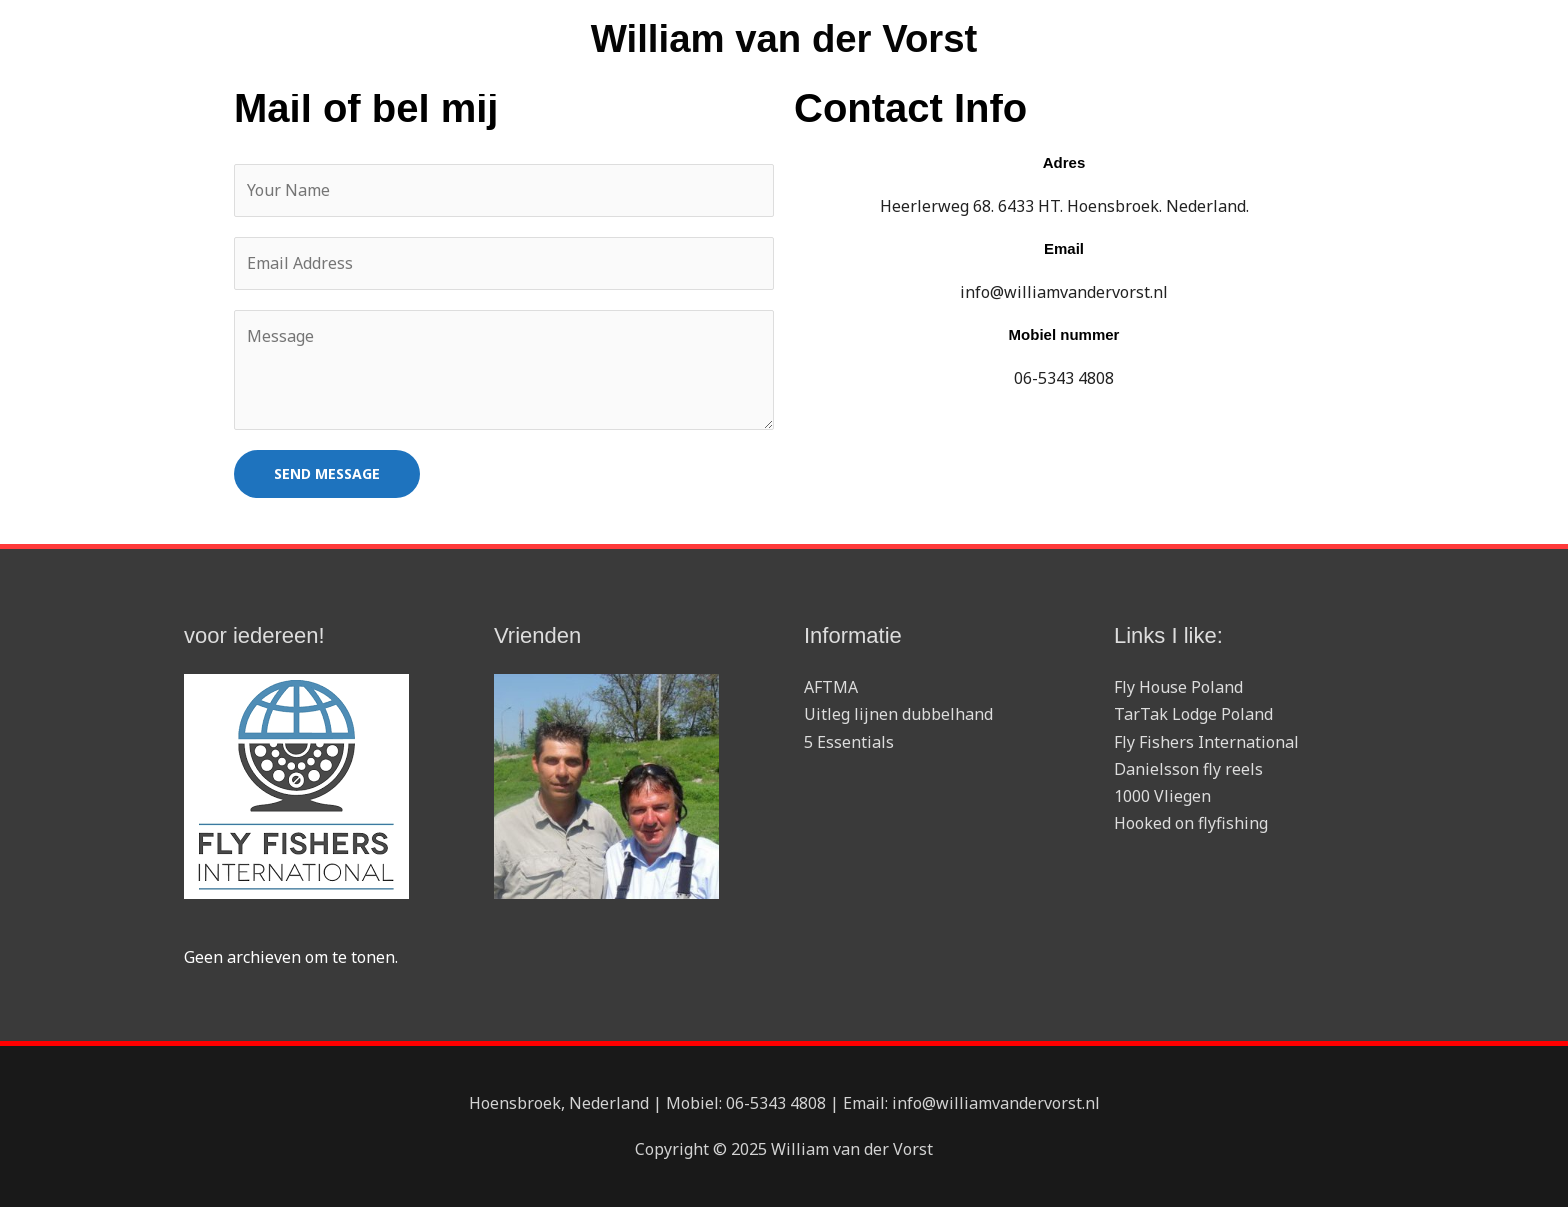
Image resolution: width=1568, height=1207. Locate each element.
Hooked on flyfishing (1191, 824)
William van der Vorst (783, 40)
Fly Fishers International (1206, 742)
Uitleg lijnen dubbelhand (898, 715)
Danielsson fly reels (1188, 769)
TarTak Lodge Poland (1193, 715)
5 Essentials (849, 742)
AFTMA (831, 688)
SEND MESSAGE (327, 474)
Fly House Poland (1178, 688)
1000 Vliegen (1162, 797)
